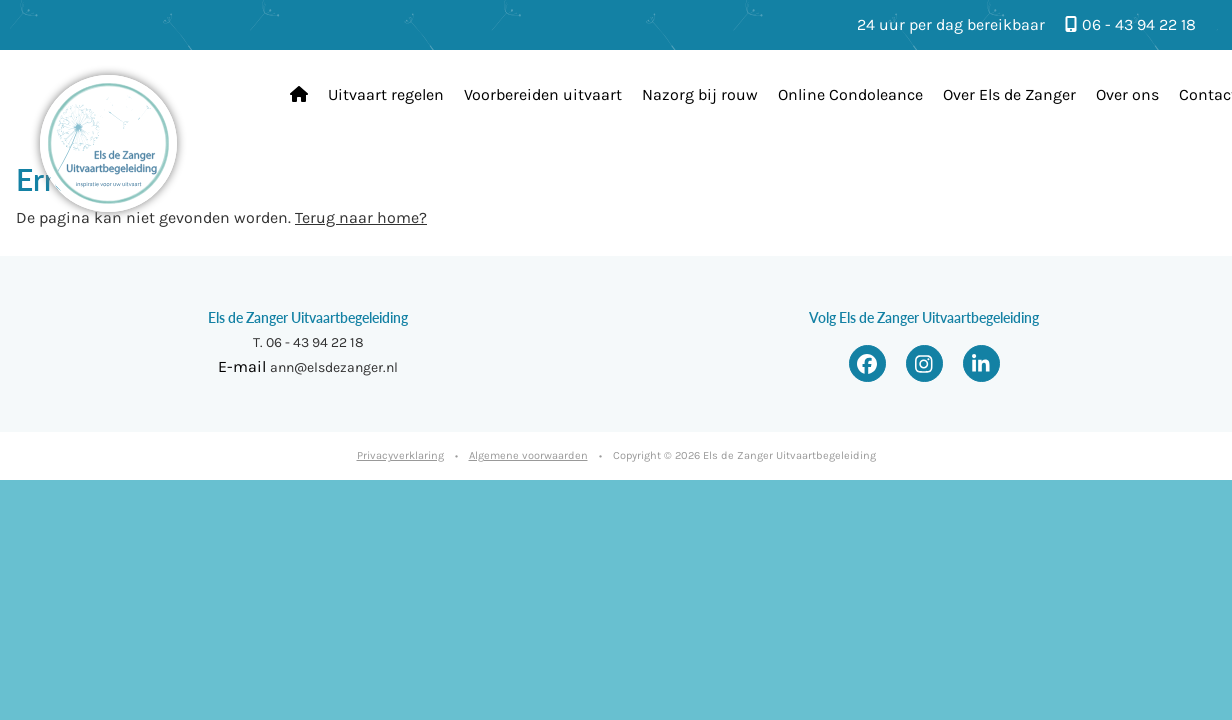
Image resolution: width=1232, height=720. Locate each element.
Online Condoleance (850, 94)
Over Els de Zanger (1009, 94)
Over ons (1127, 94)
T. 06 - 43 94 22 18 (308, 342)
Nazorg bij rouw (700, 94)
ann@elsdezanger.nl (334, 367)
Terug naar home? (361, 217)
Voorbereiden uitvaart (543, 94)
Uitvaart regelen (386, 94)
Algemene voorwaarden (528, 455)
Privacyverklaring (400, 455)
